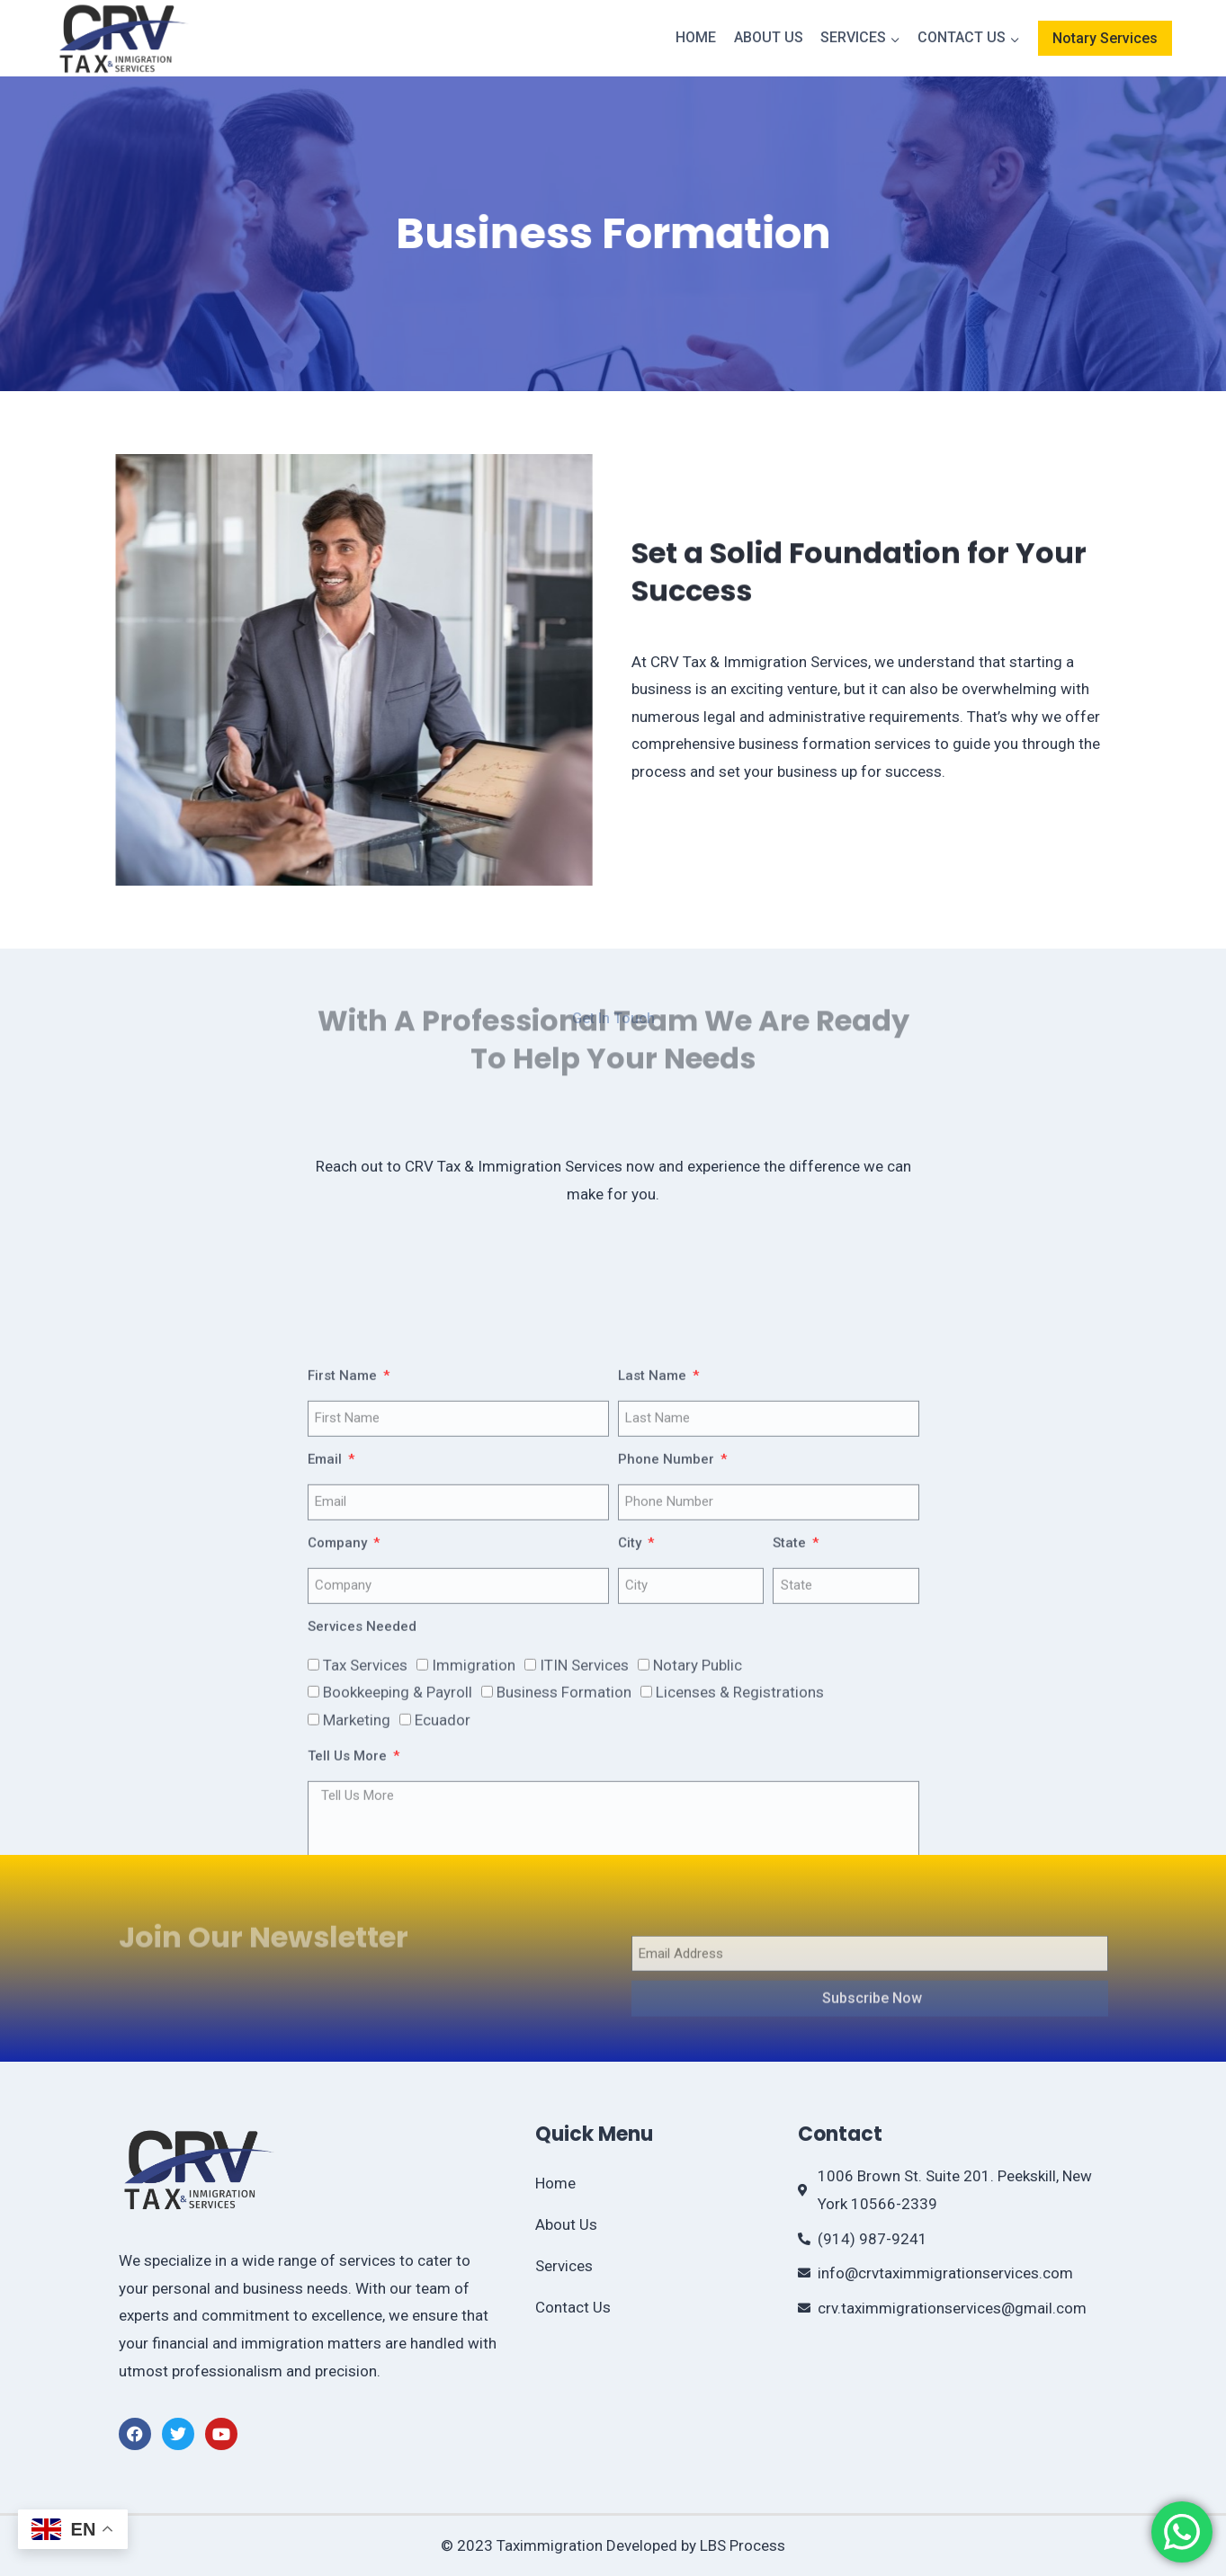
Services (564, 2266)
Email (326, 1693)
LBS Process (742, 2545)
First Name (344, 1609)
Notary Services (1105, 38)
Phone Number (668, 1693)
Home (696, 37)
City (631, 1777)
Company (339, 1777)
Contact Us (573, 2307)
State (791, 1777)
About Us (768, 37)
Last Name (654, 1609)
